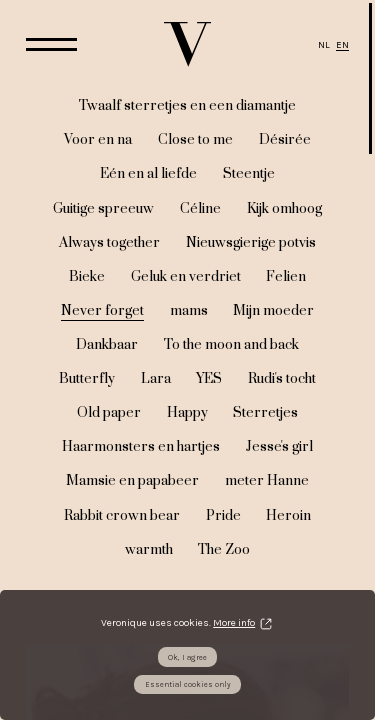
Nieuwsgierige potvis (251, 243)
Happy (187, 413)
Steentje (249, 174)
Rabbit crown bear (122, 516)
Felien (286, 277)
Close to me (195, 140)
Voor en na (98, 140)
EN (342, 44)
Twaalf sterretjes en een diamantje (187, 106)
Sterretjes (265, 413)
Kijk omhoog (284, 209)
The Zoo (224, 550)
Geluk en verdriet (186, 277)
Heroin (288, 516)
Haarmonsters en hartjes (141, 447)
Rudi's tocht (282, 379)
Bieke (87, 277)
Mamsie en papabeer (132, 481)
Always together (109, 243)
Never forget (102, 311)
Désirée (285, 140)
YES (209, 379)
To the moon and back (231, 345)
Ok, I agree (187, 657)
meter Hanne (267, 481)
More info (234, 623)
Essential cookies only (188, 684)
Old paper (109, 413)
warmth (149, 550)
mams (189, 311)
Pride (223, 516)
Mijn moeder (273, 311)
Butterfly (87, 379)
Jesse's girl (279, 447)
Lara (156, 379)
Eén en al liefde (148, 174)
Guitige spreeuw (103, 209)
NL (324, 44)
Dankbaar (107, 345)
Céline (200, 209)
